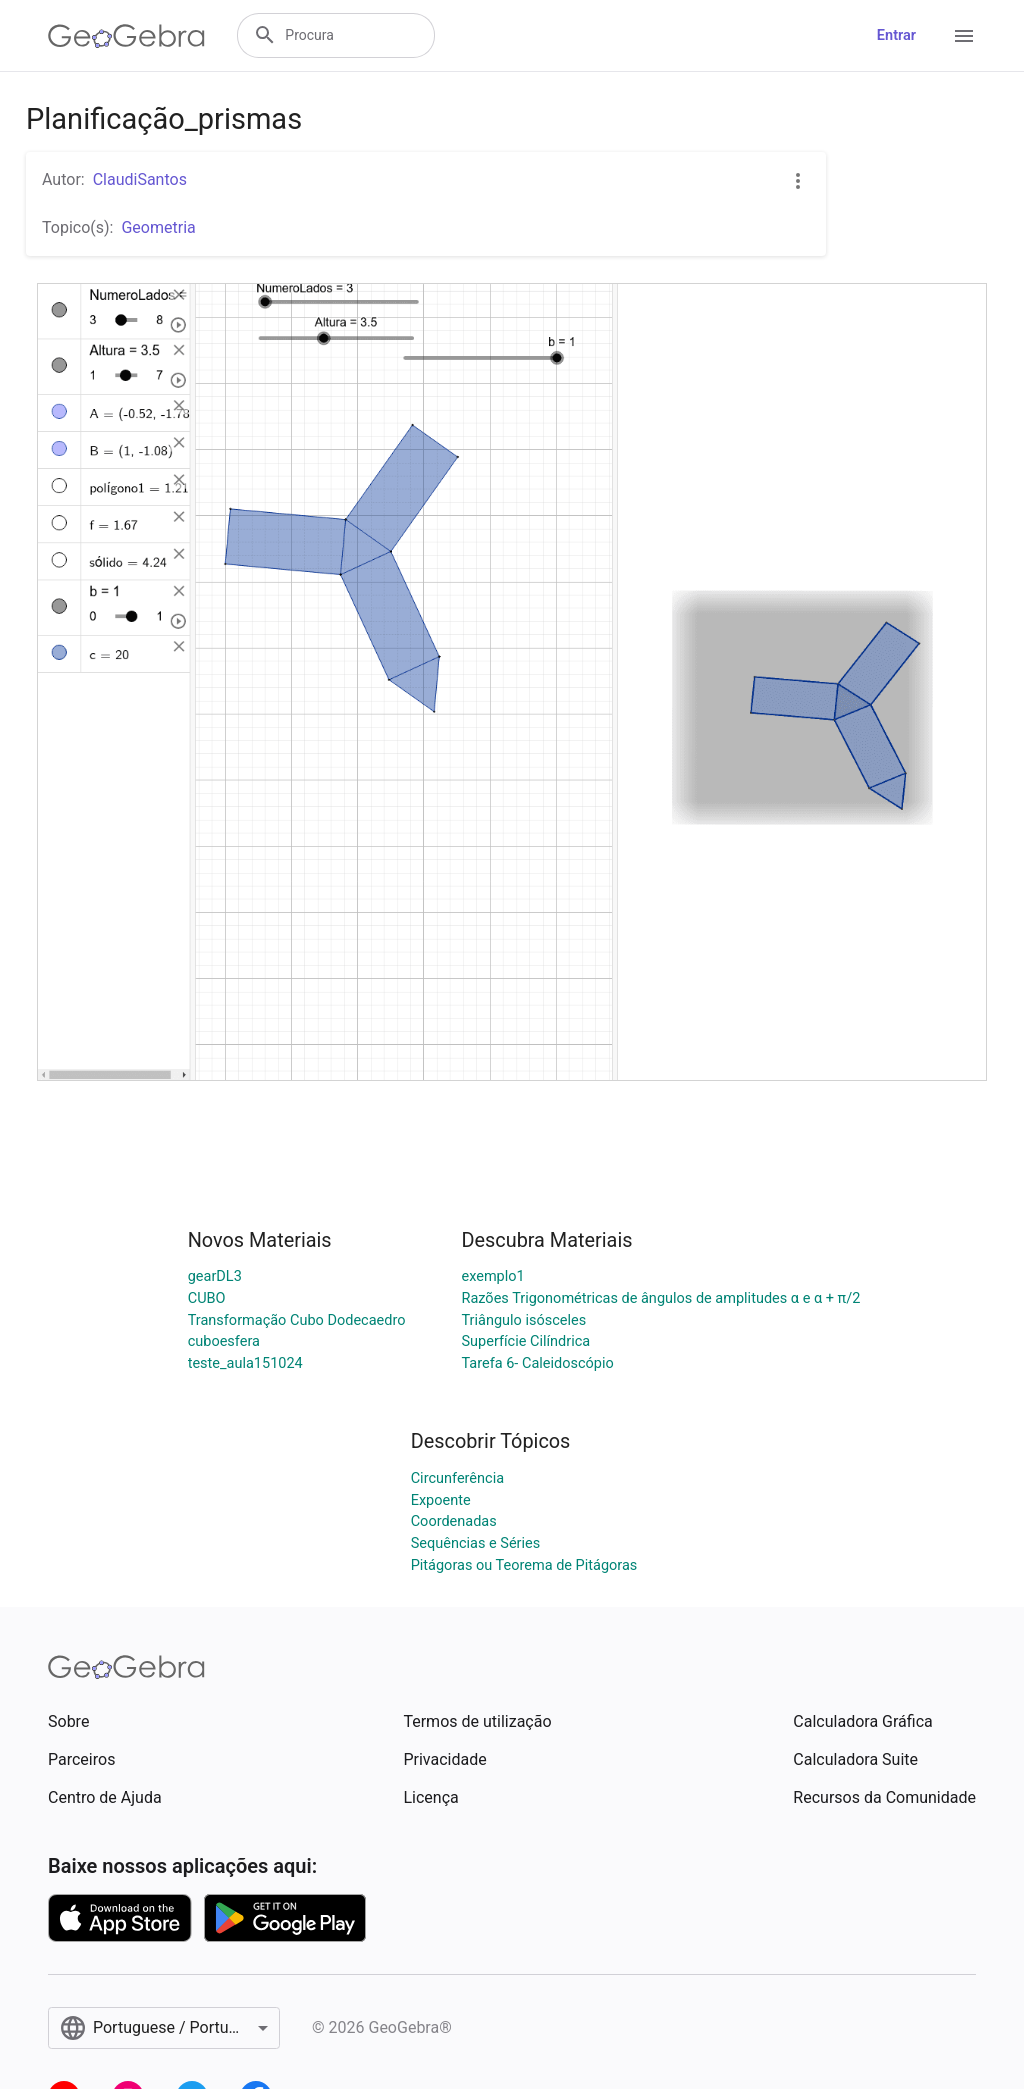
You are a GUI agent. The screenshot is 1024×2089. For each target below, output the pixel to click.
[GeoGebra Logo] (126, 36)
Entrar (896, 35)
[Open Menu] (964, 36)
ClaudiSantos (140, 179)
